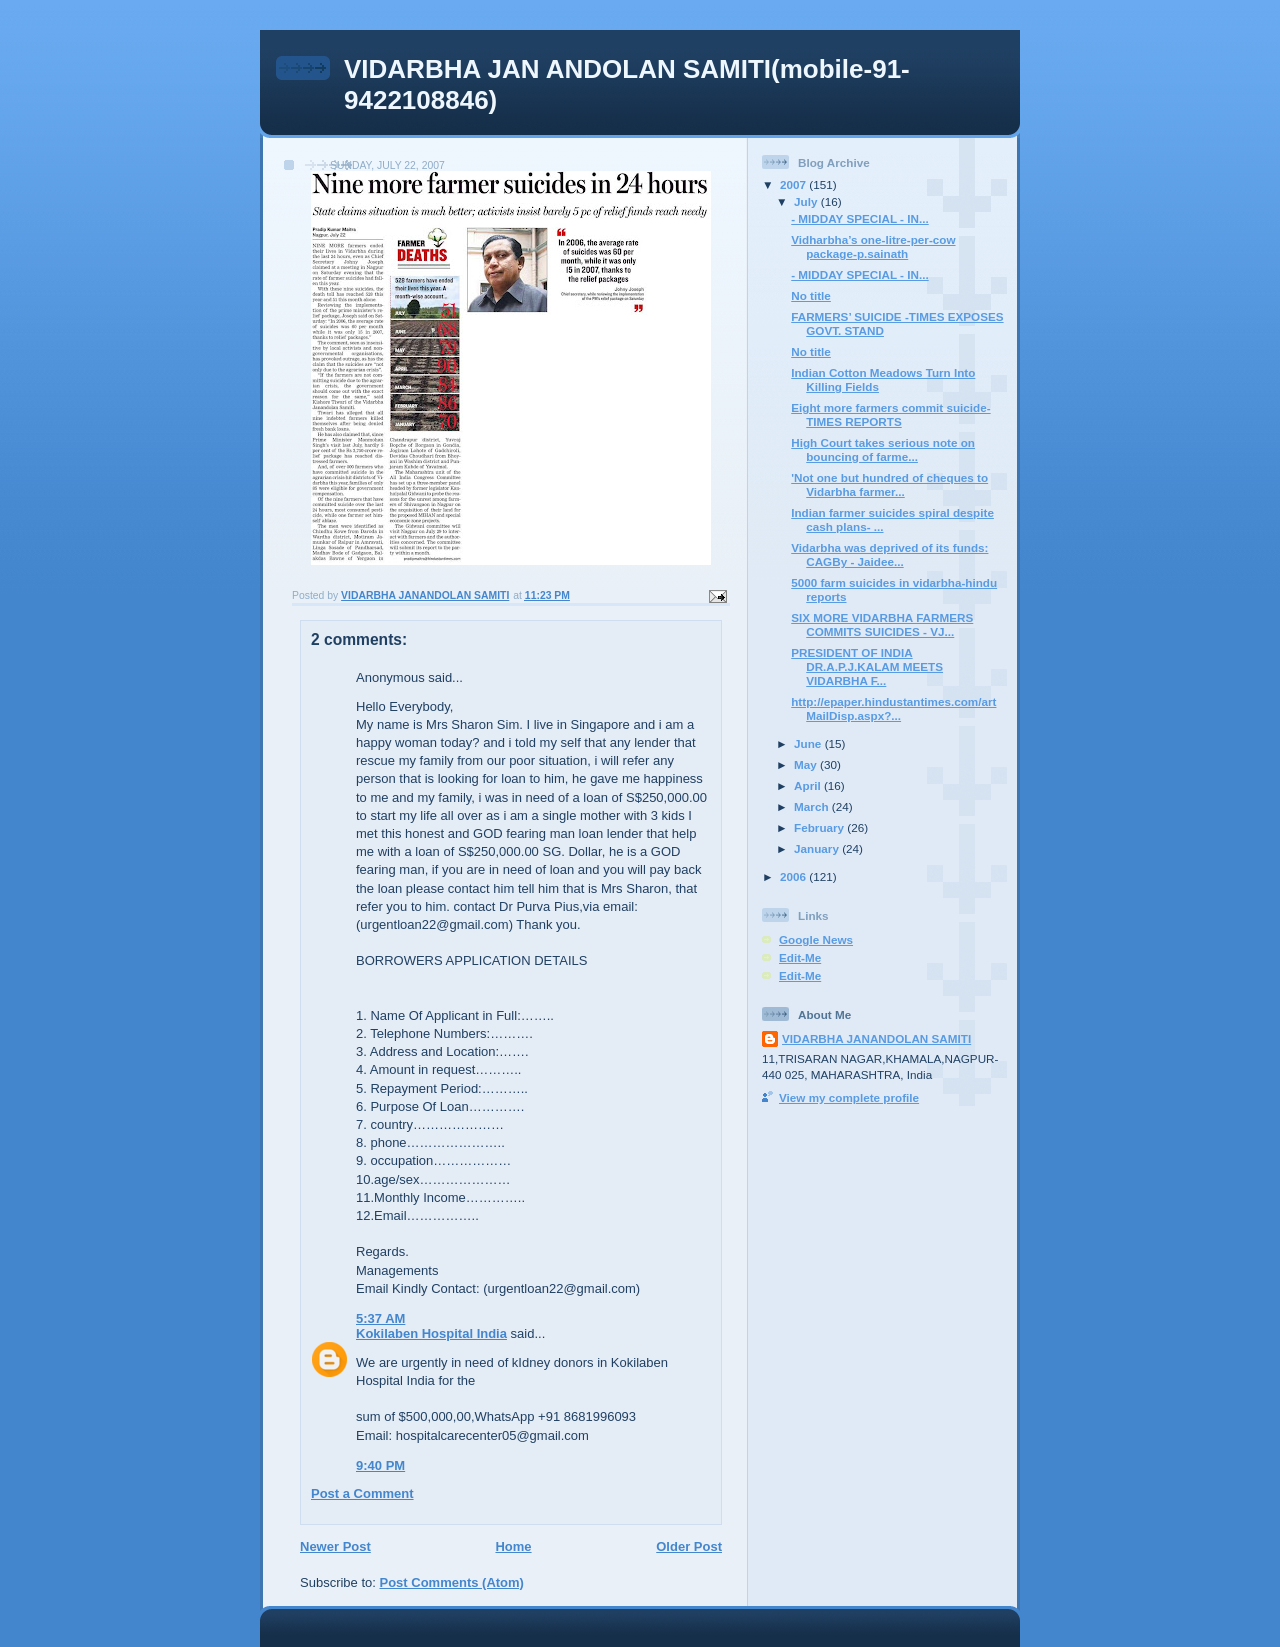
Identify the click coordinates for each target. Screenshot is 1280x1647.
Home (513, 1546)
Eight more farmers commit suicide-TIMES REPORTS (890, 414)
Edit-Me (800, 957)
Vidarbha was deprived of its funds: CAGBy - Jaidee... (889, 554)
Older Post (689, 1546)
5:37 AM (380, 1318)
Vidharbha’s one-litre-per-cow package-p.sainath (873, 246)
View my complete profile (849, 1097)
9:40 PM (380, 1465)
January (818, 848)
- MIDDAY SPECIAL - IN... (859, 218)
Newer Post (335, 1546)
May (807, 764)
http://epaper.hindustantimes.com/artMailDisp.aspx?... (893, 708)
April (809, 785)
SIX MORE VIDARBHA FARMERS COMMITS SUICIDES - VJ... (882, 624)
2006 (794, 876)
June (809, 743)
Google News (816, 939)
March (813, 806)
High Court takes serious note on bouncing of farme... (883, 449)
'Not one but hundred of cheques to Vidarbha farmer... (889, 484)
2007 (794, 184)
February (820, 827)
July (807, 201)
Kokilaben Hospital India (431, 1333)
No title (811, 295)
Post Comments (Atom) (452, 1582)
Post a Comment (362, 1493)
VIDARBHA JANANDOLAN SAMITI (876, 1038)
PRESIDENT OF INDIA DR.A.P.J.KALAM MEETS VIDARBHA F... (867, 666)
